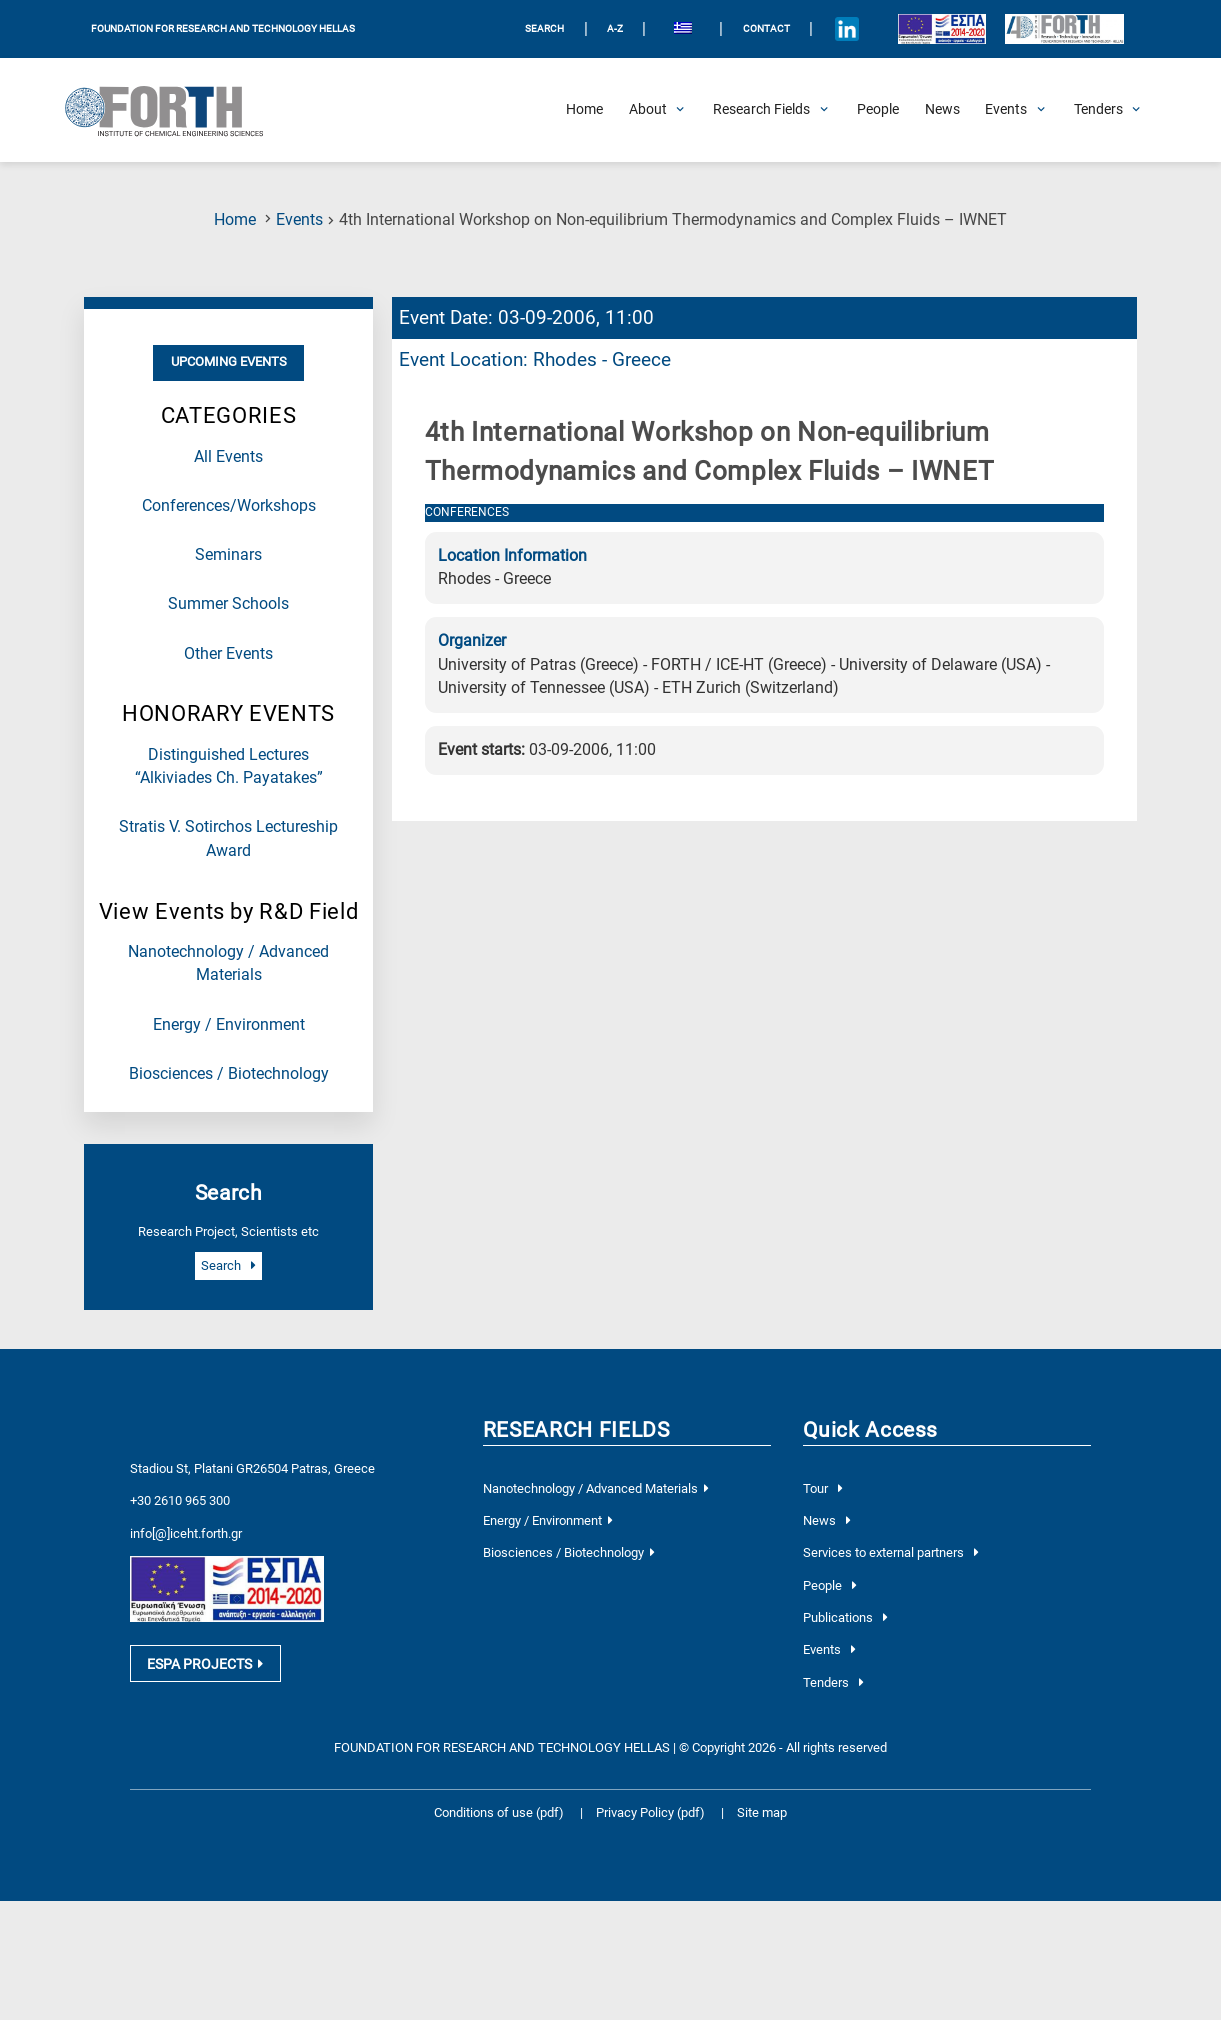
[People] (878, 110)
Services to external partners (890, 1552)
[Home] (584, 110)
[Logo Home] (174, 110)
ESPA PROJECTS (205, 1664)
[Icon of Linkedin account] (847, 29)
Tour (822, 1488)
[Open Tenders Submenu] (1098, 110)
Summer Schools (228, 604)
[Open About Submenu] (648, 110)
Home (235, 220)
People (829, 1585)
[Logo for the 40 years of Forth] (1064, 29)
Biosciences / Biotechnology (229, 1074)
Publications (845, 1617)
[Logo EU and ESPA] (941, 29)
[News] (942, 110)
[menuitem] (682, 29)
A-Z (615, 28)
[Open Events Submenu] (1006, 110)
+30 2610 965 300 (180, 1500)
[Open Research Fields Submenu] (761, 110)
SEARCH (544, 28)
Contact (766, 28)
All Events (228, 457)
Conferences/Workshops (229, 506)
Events (299, 220)
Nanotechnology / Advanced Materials (596, 1488)
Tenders (833, 1682)
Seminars (228, 555)
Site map (762, 1812)
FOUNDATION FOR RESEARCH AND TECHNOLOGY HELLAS (223, 28)
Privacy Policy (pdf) (652, 1812)
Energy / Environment (229, 1025)
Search (228, 1265)
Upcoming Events (229, 361)
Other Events (228, 654)
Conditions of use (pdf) (499, 1812)
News (826, 1520)
